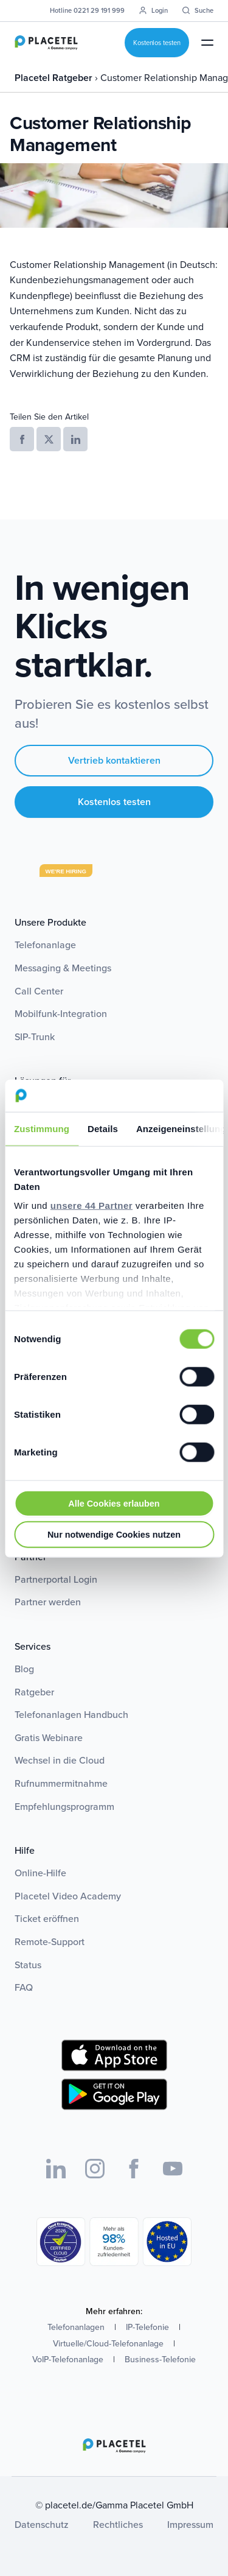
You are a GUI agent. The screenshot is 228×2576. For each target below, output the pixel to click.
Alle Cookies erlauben (113, 1503)
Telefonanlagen (76, 2327)
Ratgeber (34, 1692)
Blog (24, 1669)
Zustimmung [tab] (41, 1128)
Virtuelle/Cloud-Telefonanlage (108, 2343)
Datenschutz (42, 2525)
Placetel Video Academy (68, 1896)
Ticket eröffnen (47, 1919)
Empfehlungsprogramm (64, 1807)
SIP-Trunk (35, 1037)
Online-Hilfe (40, 1873)
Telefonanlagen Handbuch (71, 1715)
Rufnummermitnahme (61, 1783)
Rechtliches (118, 2525)
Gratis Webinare (49, 1738)
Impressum (190, 2525)
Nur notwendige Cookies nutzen (114, 1534)
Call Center (39, 991)
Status (28, 1965)
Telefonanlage (45, 945)
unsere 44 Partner (91, 1205)
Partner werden (48, 1602)
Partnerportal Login (56, 1579)
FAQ (24, 1987)
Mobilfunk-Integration (61, 1014)
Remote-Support (50, 1942)
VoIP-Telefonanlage (67, 2359)
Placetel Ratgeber (55, 78)
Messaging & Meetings (63, 968)
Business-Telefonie (160, 2359)
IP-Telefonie (147, 2327)
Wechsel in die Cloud (60, 1760)
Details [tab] (103, 1128)
